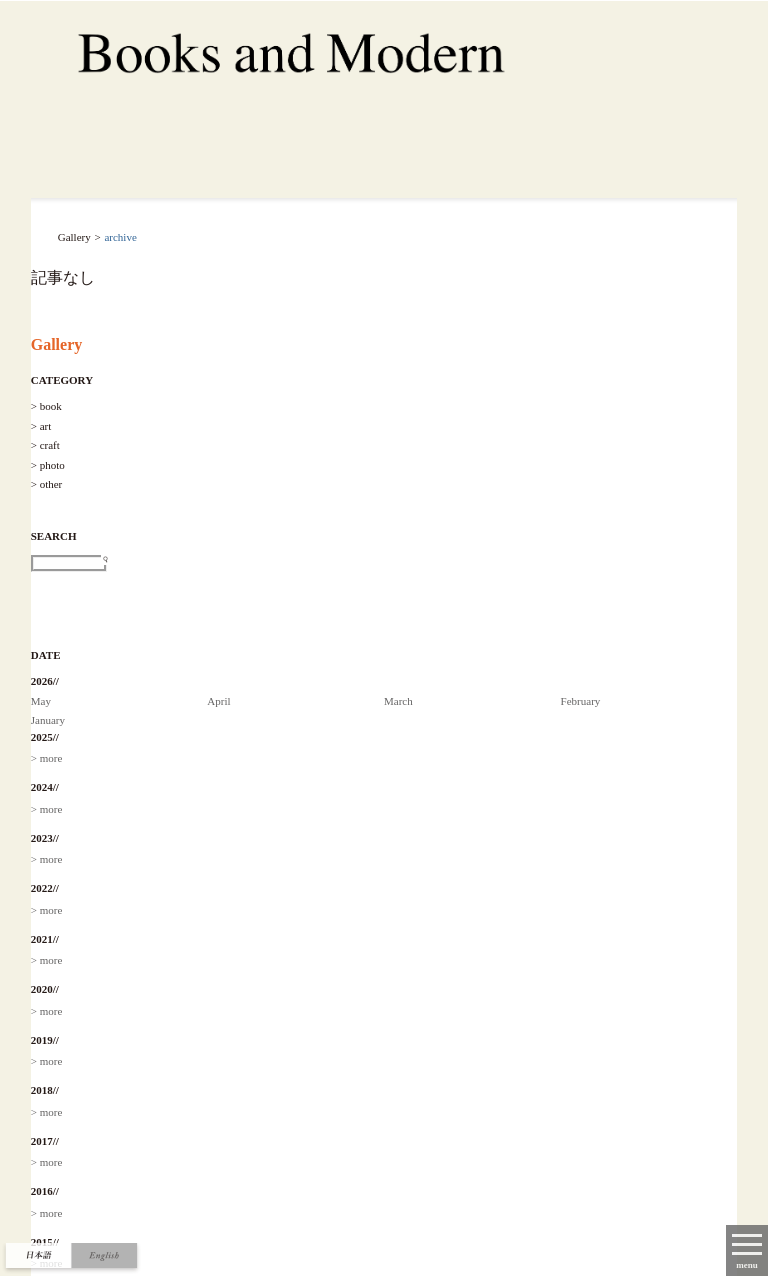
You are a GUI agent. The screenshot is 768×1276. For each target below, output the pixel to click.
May (41, 701)
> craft (45, 445)
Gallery (57, 344)
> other (47, 484)
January (48, 720)
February (581, 701)
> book (46, 406)
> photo (48, 465)
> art (41, 426)
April (218, 701)
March (398, 701)
